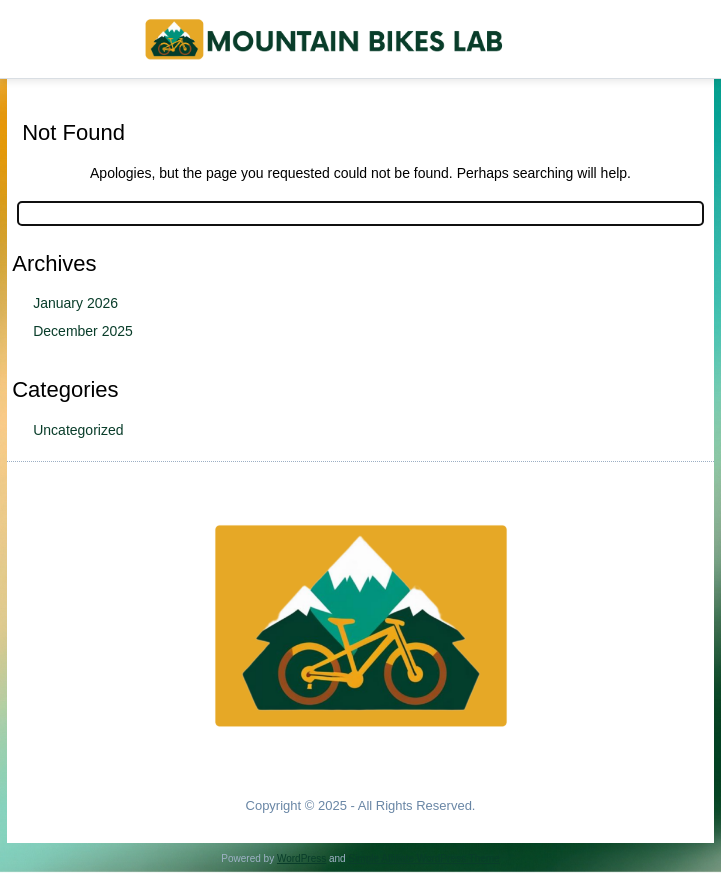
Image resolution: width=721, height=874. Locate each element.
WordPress (301, 858)
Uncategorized (78, 430)
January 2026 (75, 303)
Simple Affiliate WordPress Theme (423, 858)
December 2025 (83, 331)
